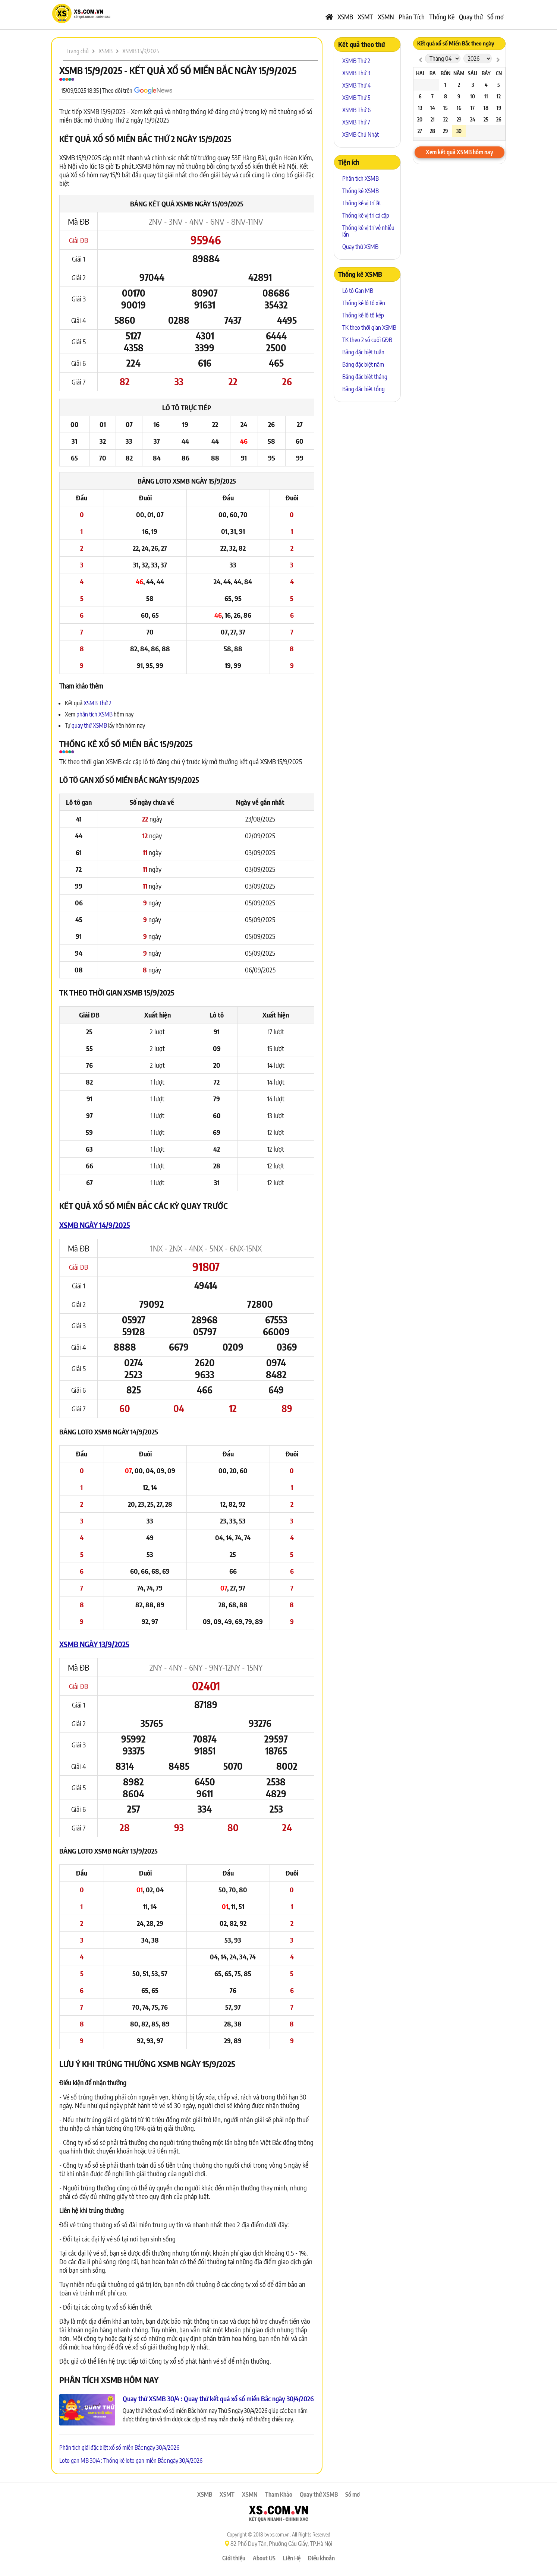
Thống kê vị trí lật (361, 203)
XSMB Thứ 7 (356, 122)
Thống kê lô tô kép (363, 315)
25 (486, 119)
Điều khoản (321, 2558)
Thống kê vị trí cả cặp (365, 215)
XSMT (365, 16)
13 (420, 108)
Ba (432, 73)
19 (499, 108)
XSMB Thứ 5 (356, 97)
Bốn (445, 73)
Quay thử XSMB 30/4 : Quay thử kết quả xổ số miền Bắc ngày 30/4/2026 (218, 2398)
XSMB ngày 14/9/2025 (94, 1225)
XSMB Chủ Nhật (360, 134)
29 (445, 131)
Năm (458, 73)
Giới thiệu (233, 2558)
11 (486, 96)
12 (499, 96)
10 (472, 96)
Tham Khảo (278, 2494)
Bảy (486, 73)
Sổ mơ (495, 16)
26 (498, 119)
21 (433, 119)
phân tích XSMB (94, 714)
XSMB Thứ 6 (356, 110)
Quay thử (471, 16)
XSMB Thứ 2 (97, 703)
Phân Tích (412, 16)
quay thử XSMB (90, 725)
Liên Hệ (291, 2558)
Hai (420, 73)
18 (486, 108)
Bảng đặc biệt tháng (364, 376)
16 (459, 108)
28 (432, 131)
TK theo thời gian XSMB (369, 327)
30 (459, 131)
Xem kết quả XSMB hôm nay (459, 152)
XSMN (386, 16)
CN (499, 73)
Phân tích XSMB (360, 178)
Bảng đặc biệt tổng (363, 389)
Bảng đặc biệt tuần (363, 352)
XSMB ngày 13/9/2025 (94, 1644)
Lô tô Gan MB (357, 290)
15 (445, 108)
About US (264, 2558)
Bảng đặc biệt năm (363, 364)
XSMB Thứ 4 (356, 85)
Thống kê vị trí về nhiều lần (368, 231)
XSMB (345, 16)
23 (459, 119)
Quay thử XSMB (360, 246)
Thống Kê (441, 16)
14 (432, 108)
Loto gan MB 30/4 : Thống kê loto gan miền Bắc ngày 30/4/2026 (130, 2460)
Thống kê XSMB (360, 190)
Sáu (472, 73)
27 (420, 131)
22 (445, 119)
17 (473, 108)
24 (472, 119)
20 (419, 119)
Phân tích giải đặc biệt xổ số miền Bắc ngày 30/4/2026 (119, 2447)
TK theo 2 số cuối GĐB (367, 340)
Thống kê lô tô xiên (363, 303)
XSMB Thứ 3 (356, 73)
